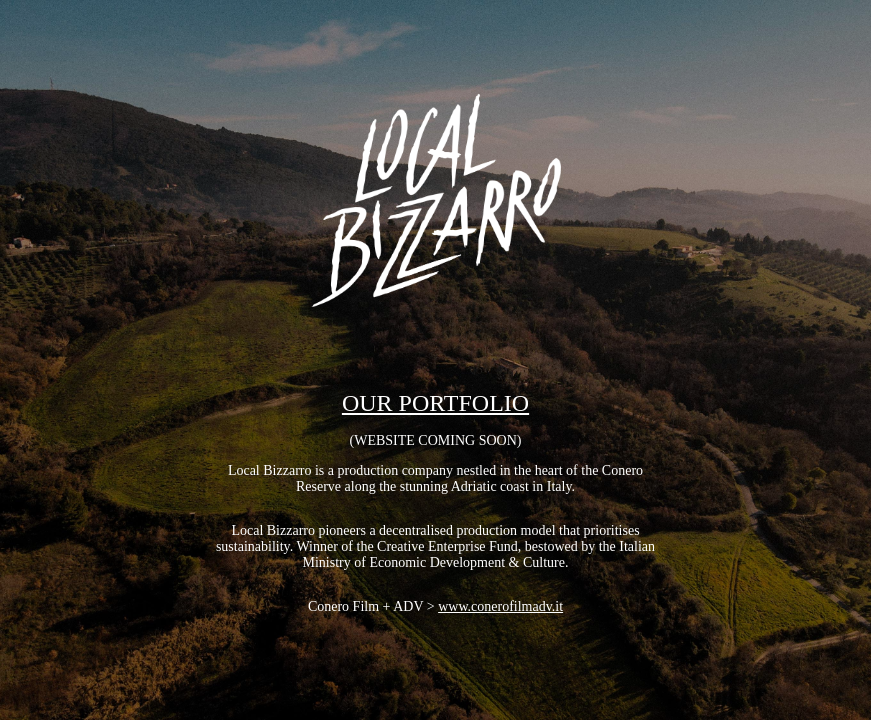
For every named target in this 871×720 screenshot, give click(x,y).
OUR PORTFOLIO (435, 403)
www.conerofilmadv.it (500, 606)
